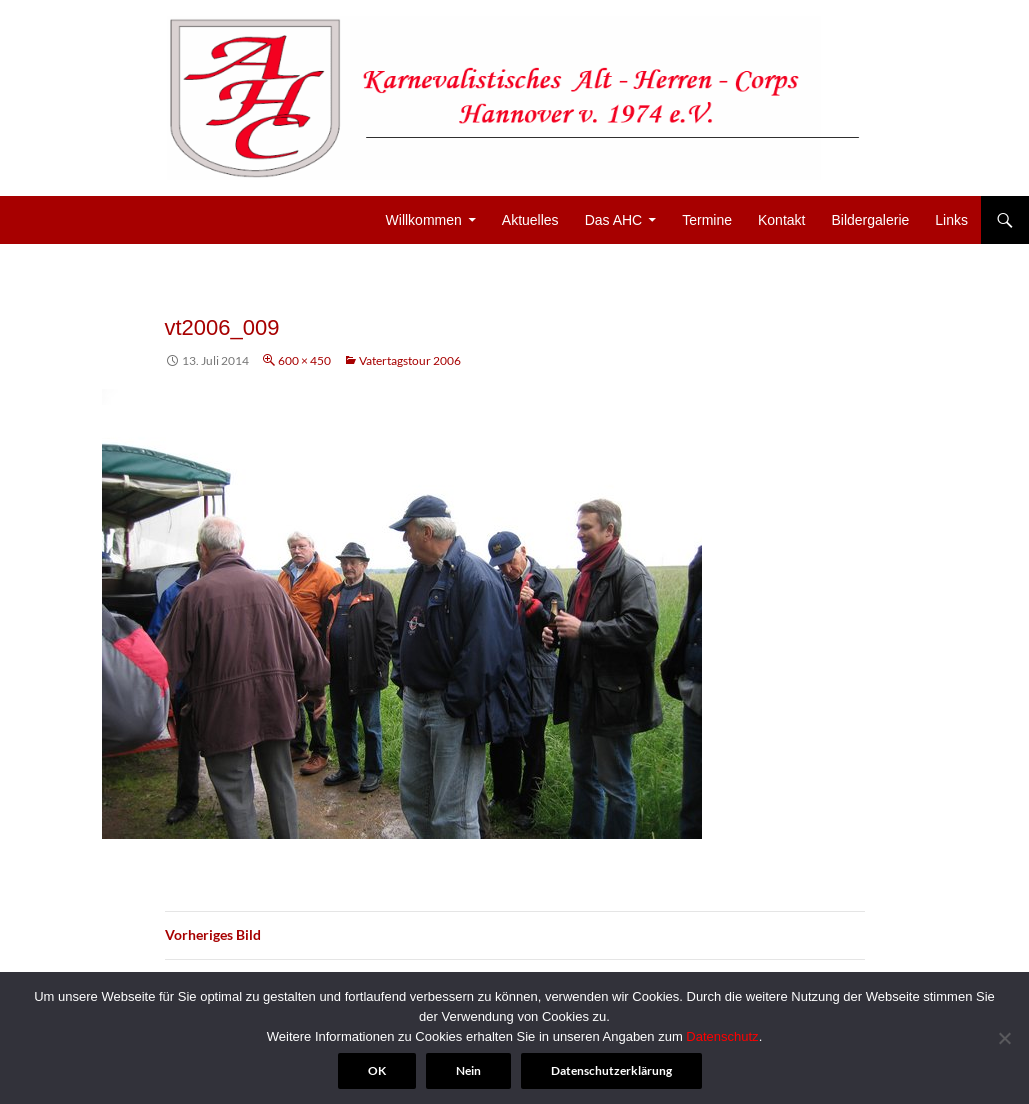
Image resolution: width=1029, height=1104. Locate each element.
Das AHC (614, 220)
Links (951, 220)
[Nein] (1004, 1038)
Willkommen (424, 220)
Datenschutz (722, 1036)
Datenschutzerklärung (611, 1070)
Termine (707, 220)
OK (377, 1070)
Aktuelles (530, 220)
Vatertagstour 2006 (410, 360)
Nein (468, 1070)
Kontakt (781, 220)
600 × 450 (304, 360)
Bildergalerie (870, 220)
